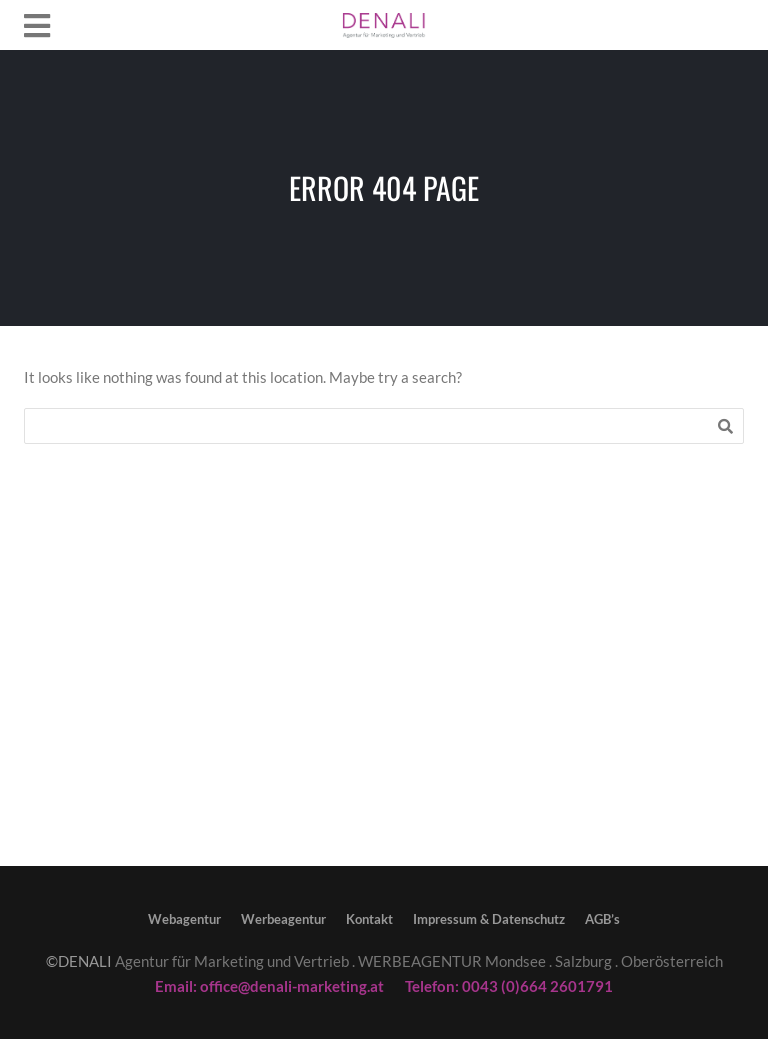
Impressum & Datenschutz (489, 919)
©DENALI (79, 961)
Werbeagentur (283, 919)
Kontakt (369, 919)
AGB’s (602, 919)
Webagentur (184, 919)
